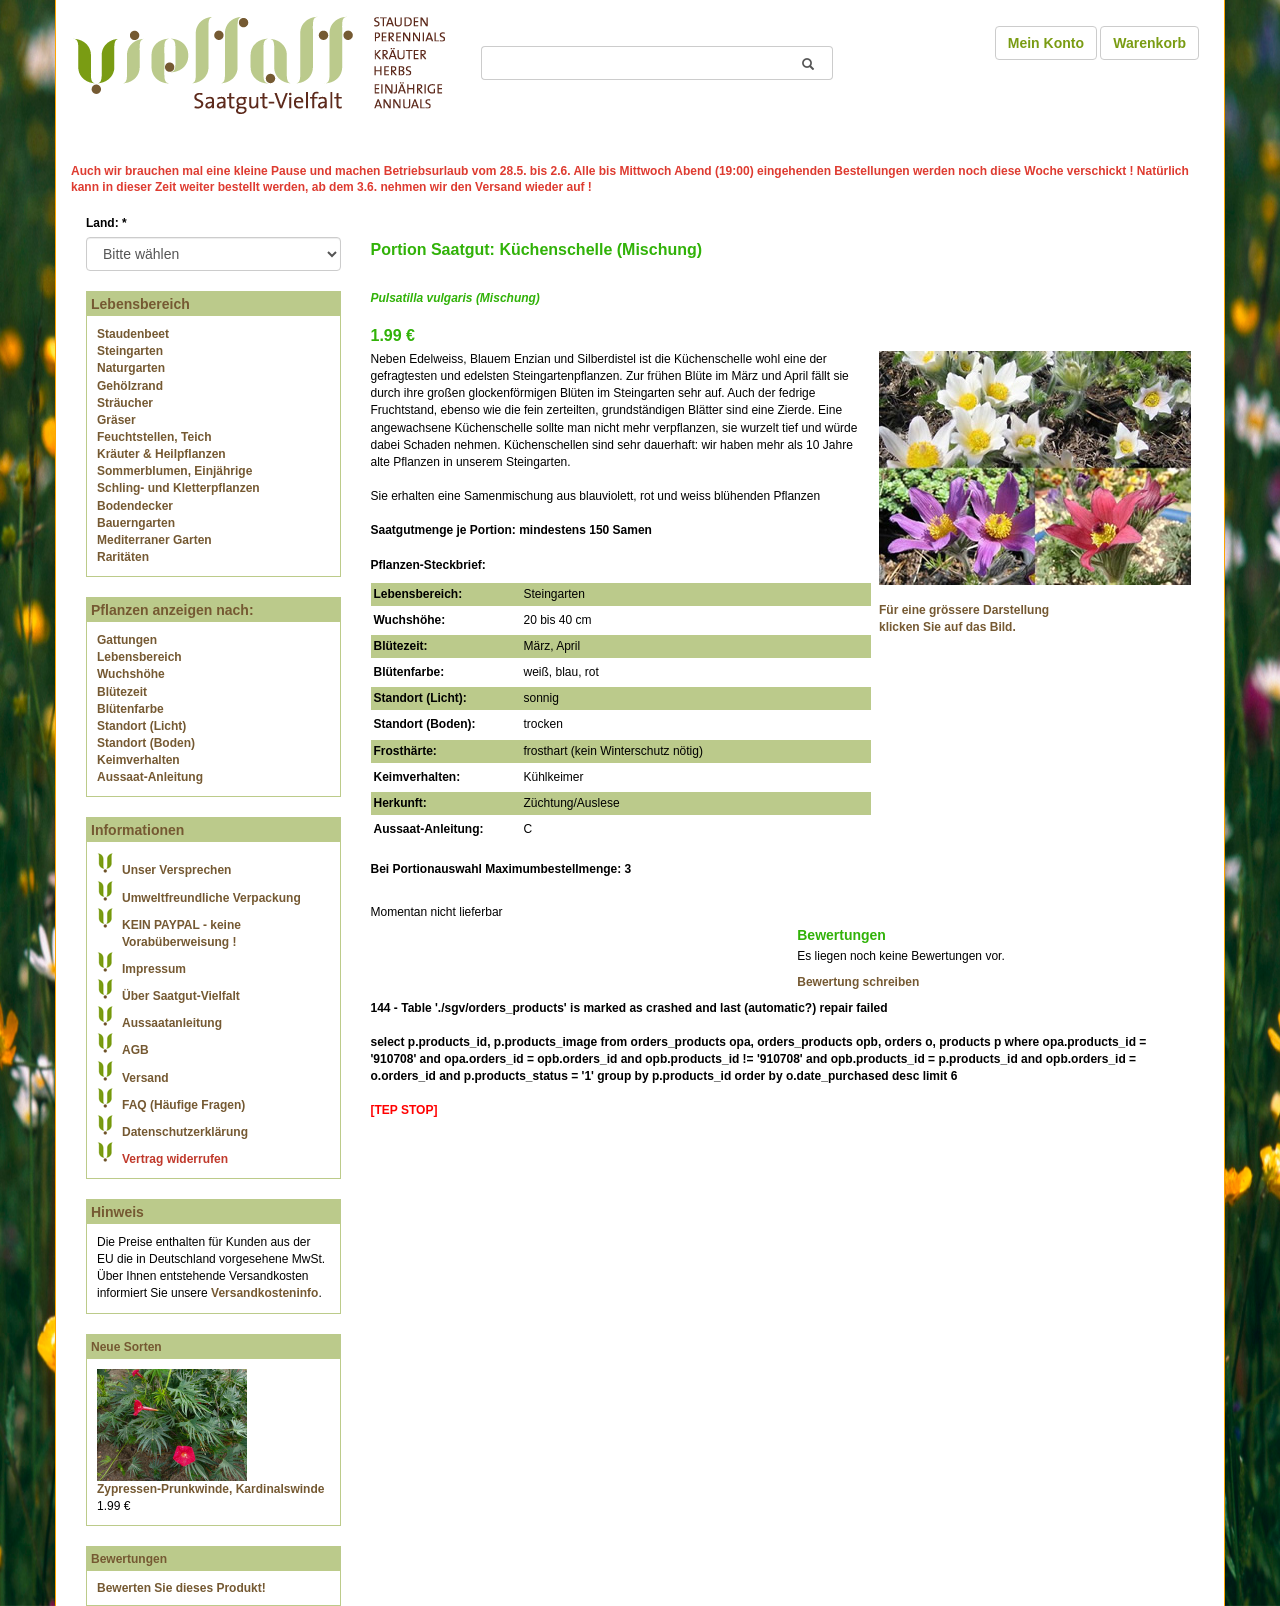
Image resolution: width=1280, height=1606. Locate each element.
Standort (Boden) (146, 743)
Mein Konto (1046, 43)
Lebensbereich (139, 657)
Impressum (154, 969)
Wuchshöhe (131, 674)
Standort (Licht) (141, 726)
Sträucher (125, 403)
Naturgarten (131, 368)
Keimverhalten (138, 760)
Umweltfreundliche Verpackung (211, 898)
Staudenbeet (133, 334)
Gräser (116, 420)
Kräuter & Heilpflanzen (161, 454)
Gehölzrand (130, 386)
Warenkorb (1149, 43)
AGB (135, 1050)
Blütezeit (122, 692)
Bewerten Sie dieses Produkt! (181, 1588)
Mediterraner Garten (154, 540)
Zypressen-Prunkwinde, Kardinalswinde (210, 1489)
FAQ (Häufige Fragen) (183, 1105)
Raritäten (123, 557)
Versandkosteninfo (264, 1293)
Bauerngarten (136, 523)
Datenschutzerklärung (185, 1132)
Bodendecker (135, 506)
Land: (106, 223)
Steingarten (130, 351)
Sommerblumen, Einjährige (174, 471)
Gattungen (127, 640)
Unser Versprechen (176, 870)
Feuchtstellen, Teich (154, 437)
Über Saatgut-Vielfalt (181, 996)
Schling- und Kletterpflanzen (178, 488)
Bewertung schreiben (858, 982)
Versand (145, 1078)
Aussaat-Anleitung (150, 777)
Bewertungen (129, 1559)
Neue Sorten (126, 1347)
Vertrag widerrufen (175, 1159)
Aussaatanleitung (172, 1023)
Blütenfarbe (130, 709)
